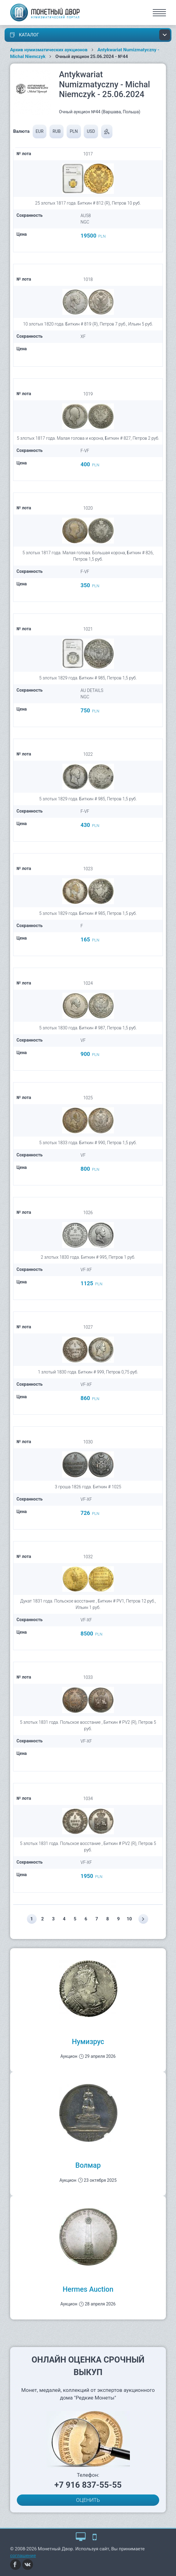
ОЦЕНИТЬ (88, 2500)
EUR (40, 131)
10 (129, 1919)
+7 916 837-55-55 (88, 2485)
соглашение (23, 2555)
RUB (57, 131)
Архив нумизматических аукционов (49, 50)
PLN (74, 131)
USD (91, 131)
